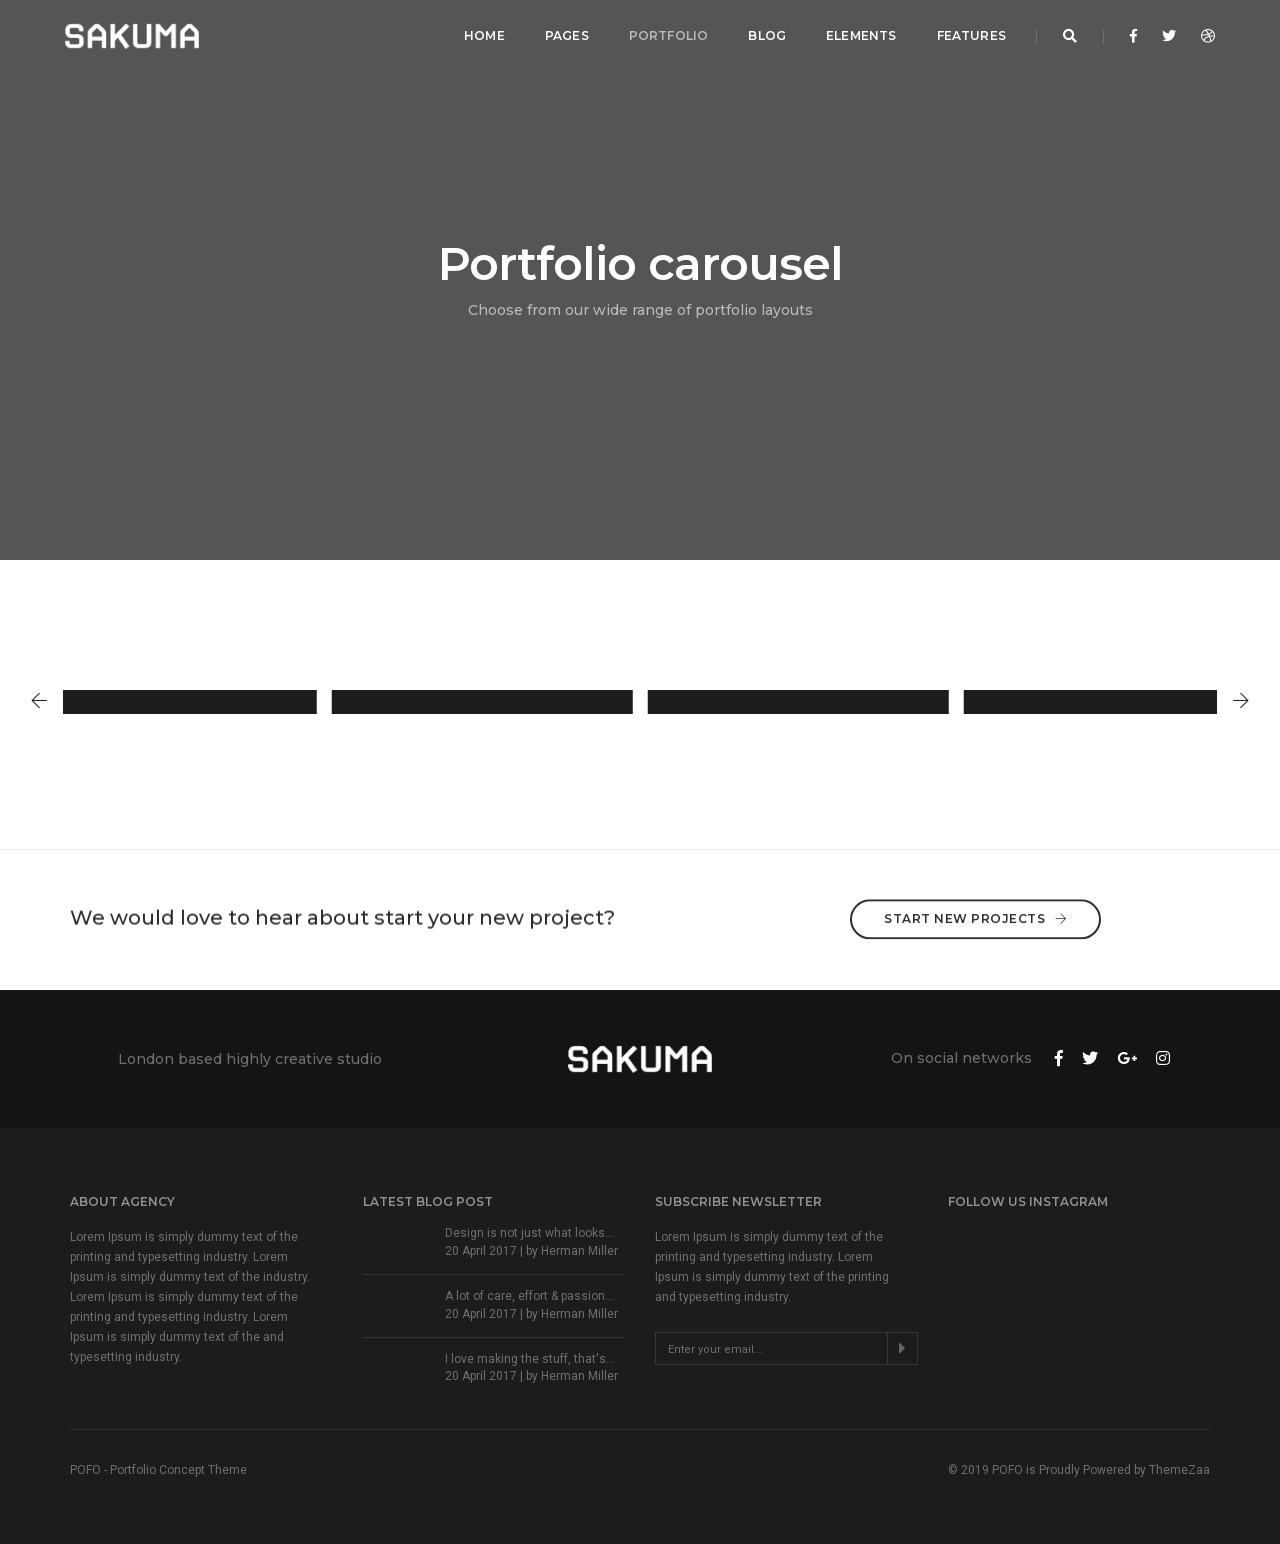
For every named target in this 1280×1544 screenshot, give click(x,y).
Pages (567, 35)
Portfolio (669, 35)
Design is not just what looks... (529, 1233)
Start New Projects (975, 892)
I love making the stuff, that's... (530, 1359)
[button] (39, 702)
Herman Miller (579, 1251)
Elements (861, 35)
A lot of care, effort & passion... (529, 1296)
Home (484, 35)
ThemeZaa (1179, 1470)
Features (971, 35)
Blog (767, 35)
